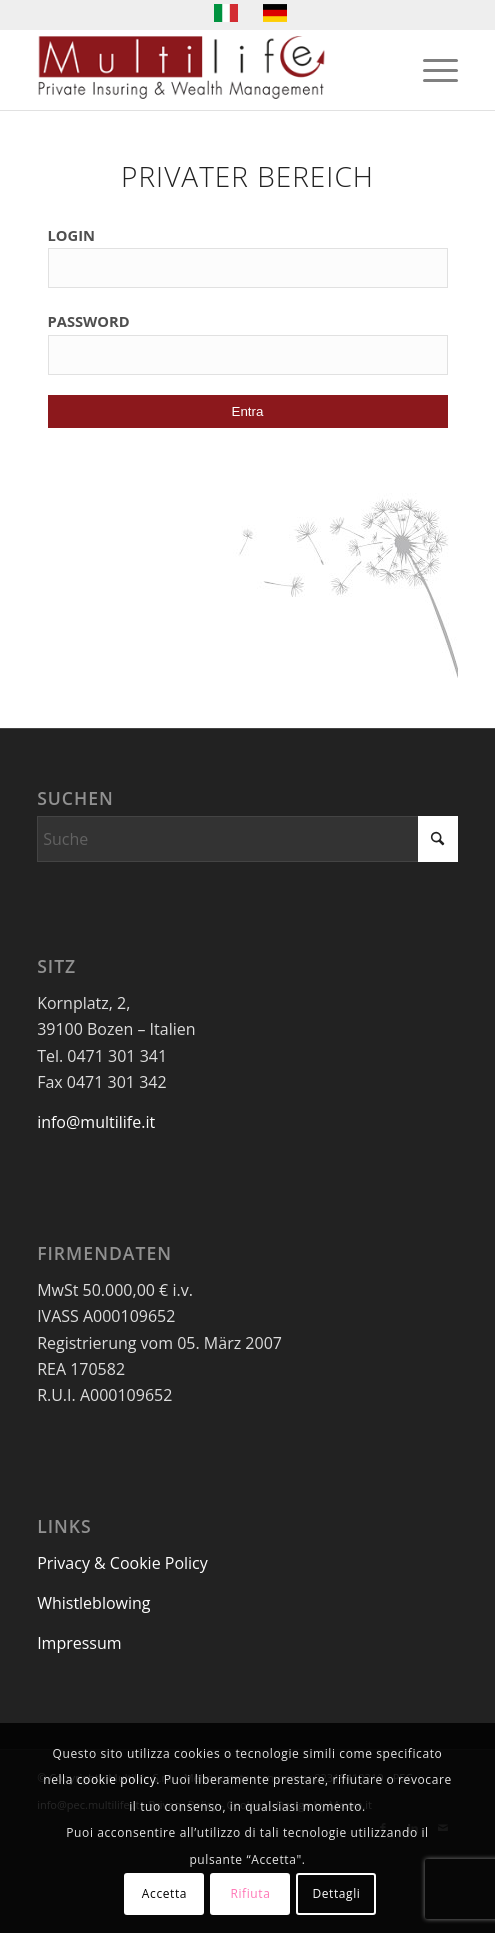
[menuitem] (430, 70)
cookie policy (117, 1779)
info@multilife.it (96, 1122)
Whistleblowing (93, 1603)
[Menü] (430, 70)
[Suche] (247, 839)
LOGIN (72, 235)
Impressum (79, 1643)
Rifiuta (250, 1893)
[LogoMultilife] (205, 70)
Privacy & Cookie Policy (122, 1563)
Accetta (164, 1893)
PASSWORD (89, 321)
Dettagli (336, 1893)
